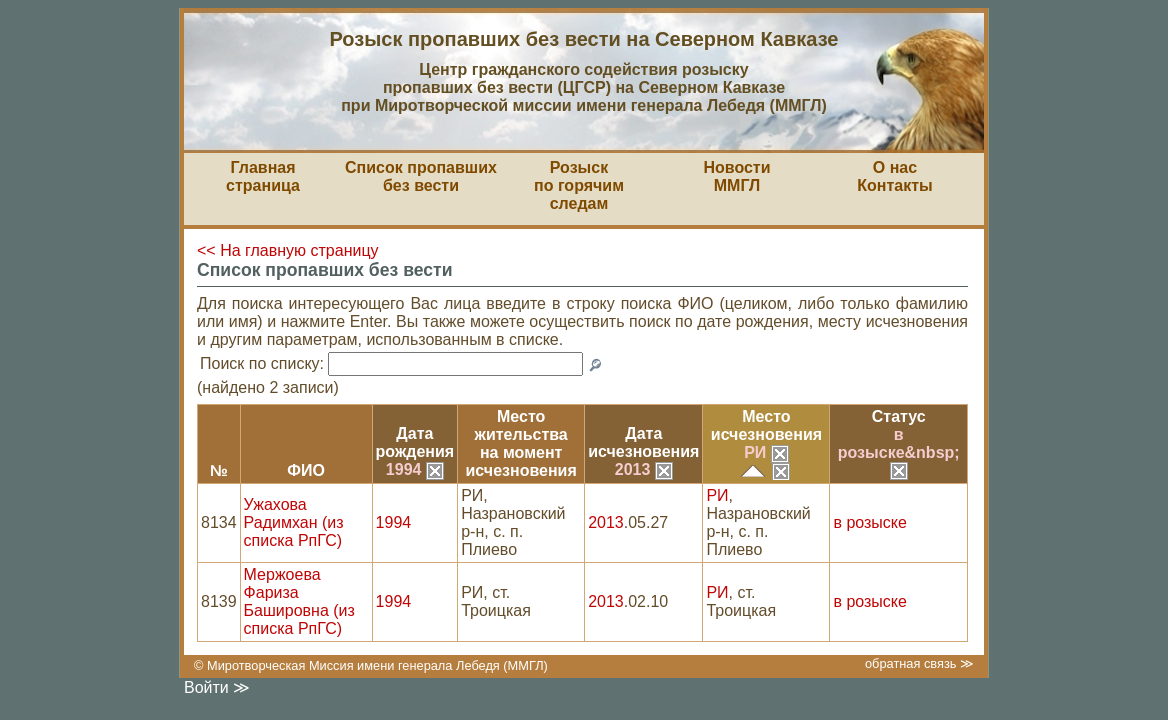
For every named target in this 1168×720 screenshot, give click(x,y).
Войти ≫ (217, 687)
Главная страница (263, 176)
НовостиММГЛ (736, 176)
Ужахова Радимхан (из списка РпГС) (294, 522)
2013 (644, 469)
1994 (415, 469)
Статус (899, 416)
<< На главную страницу (288, 250)
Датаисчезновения (643, 442)
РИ (766, 452)
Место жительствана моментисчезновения (521, 443)
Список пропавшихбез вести (421, 176)
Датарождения (415, 442)
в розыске (869, 522)
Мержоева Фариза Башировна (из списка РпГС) (299, 601)
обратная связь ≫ (919, 663)
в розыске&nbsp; (899, 452)
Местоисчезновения (766, 425)
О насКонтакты (894, 176)
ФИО (306, 470)
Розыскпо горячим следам (579, 185)
